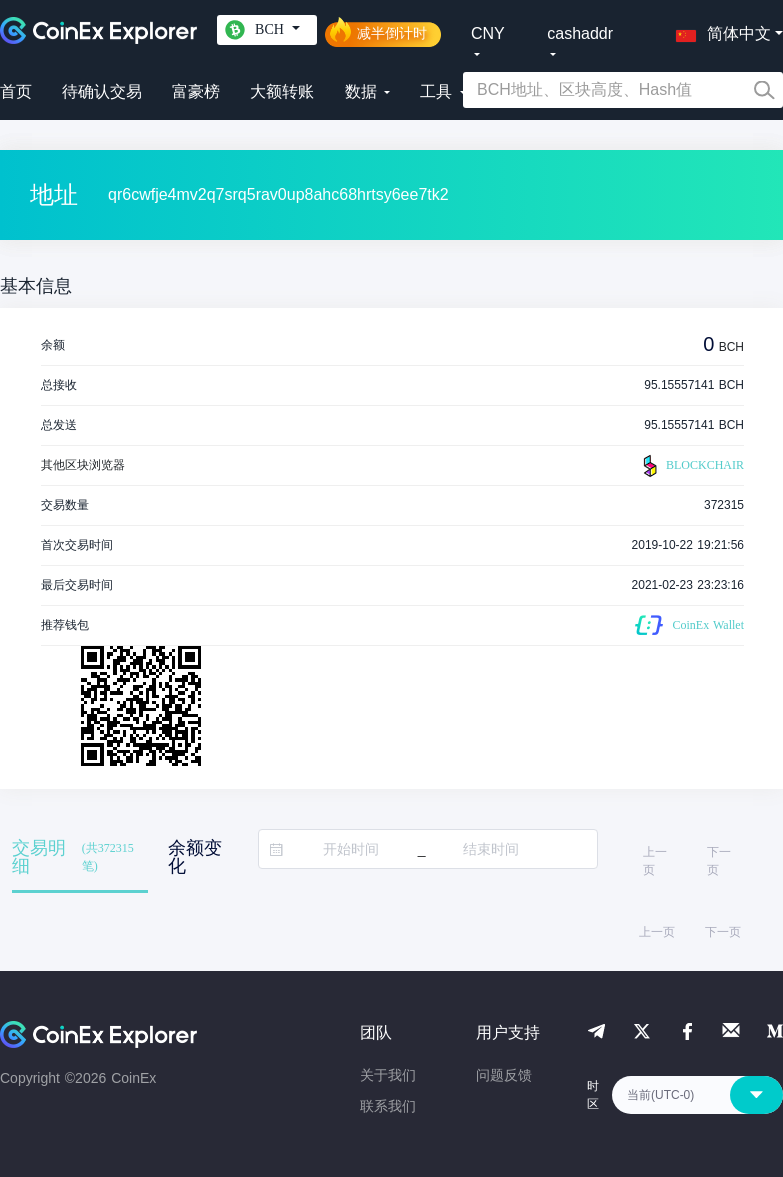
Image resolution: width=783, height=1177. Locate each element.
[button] (719, 30)
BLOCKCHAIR (691, 466)
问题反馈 (504, 1075)
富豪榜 (196, 91)
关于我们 (388, 1075)
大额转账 (282, 91)
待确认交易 (102, 91)
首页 (16, 91)
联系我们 (388, 1106)
